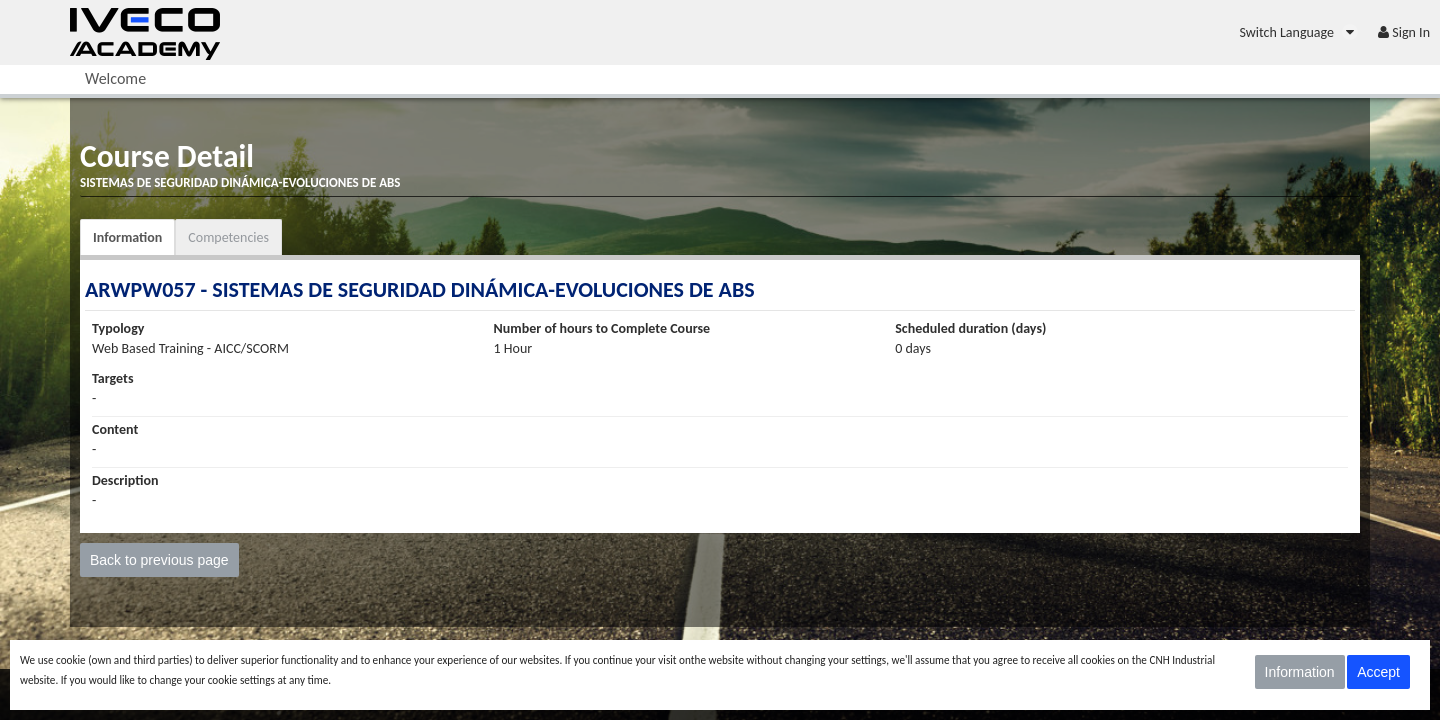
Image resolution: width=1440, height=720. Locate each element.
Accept (1378, 672)
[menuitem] (1298, 32)
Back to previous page (159, 560)
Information (127, 237)
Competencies (228, 237)
